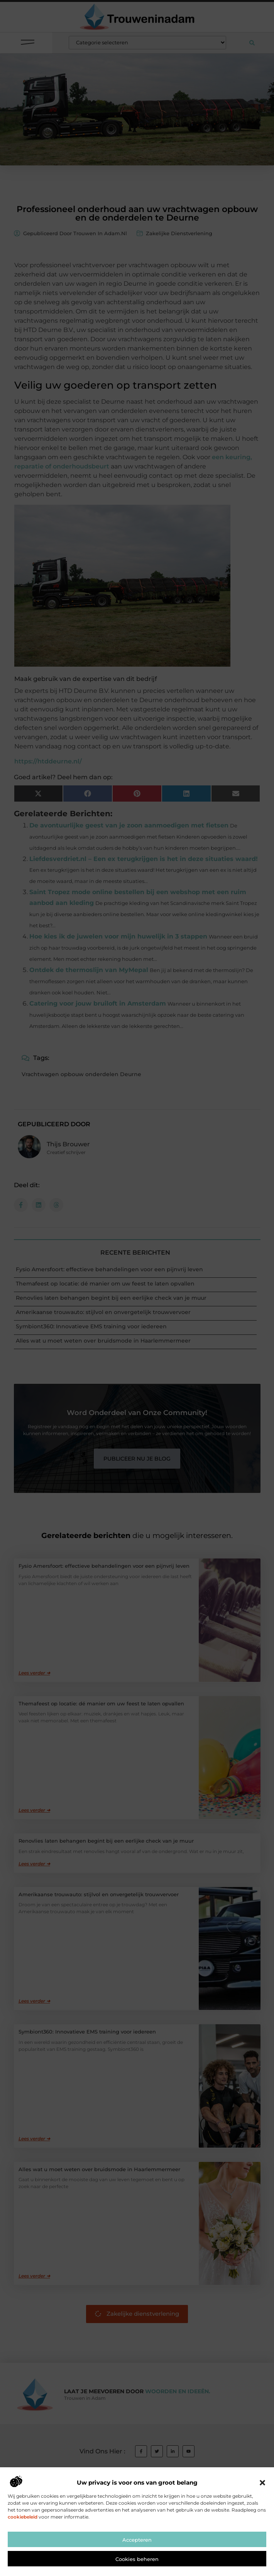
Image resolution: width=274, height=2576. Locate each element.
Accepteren (137, 2566)
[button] (262, 2509)
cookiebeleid (22, 2543)
